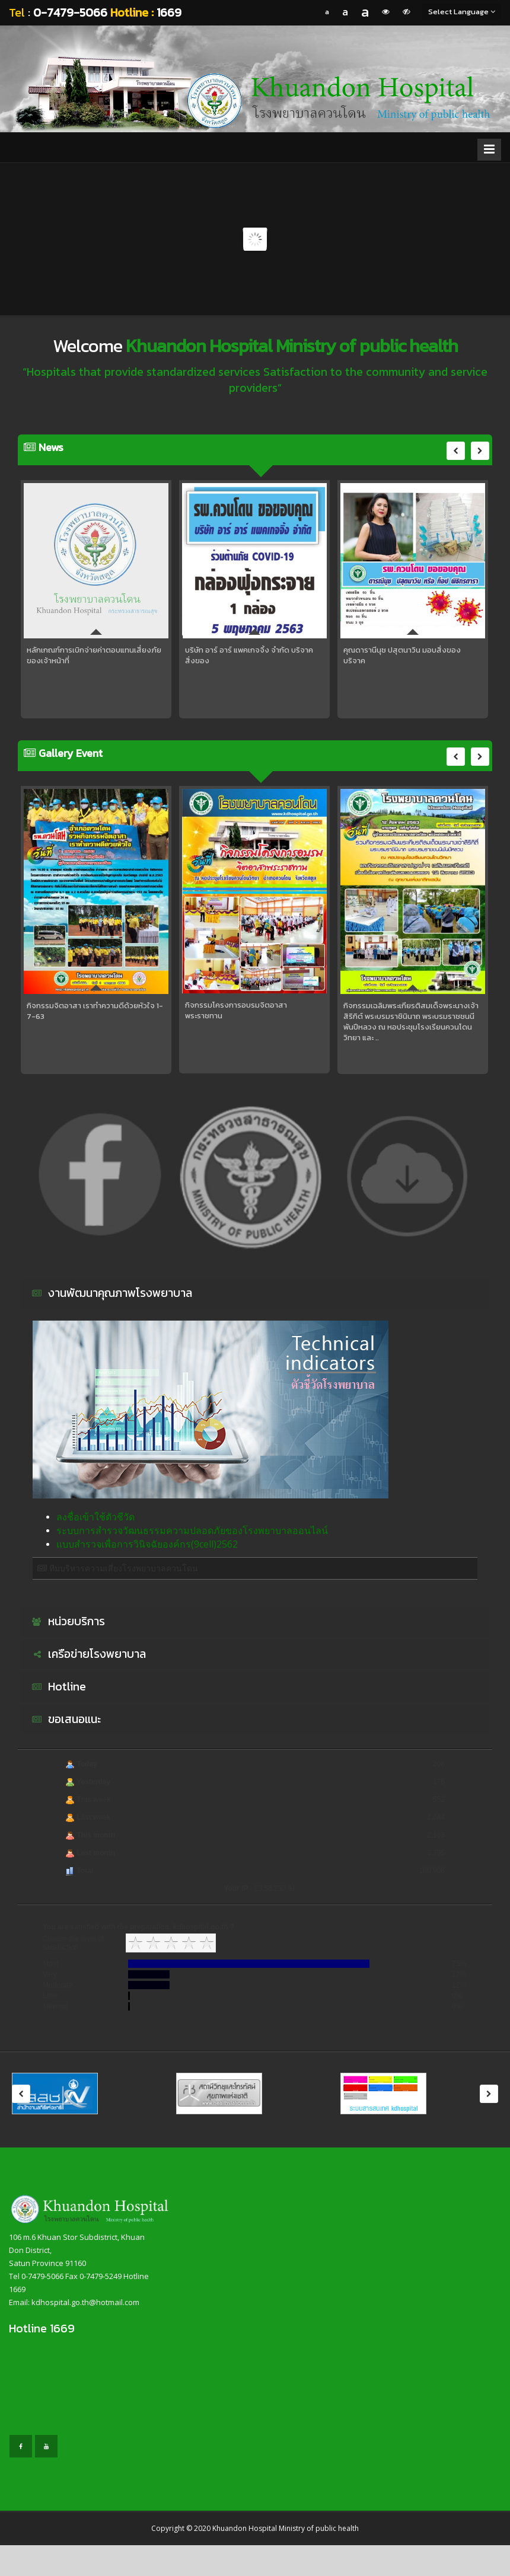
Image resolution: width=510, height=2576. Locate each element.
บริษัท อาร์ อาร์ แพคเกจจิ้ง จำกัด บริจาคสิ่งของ (249, 655)
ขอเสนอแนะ (65, 1719)
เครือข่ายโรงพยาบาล (87, 1654)
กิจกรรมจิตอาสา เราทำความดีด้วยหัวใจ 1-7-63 (95, 1011)
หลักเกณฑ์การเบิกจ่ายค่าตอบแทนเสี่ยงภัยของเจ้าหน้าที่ (94, 655)
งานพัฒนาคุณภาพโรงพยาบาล (110, 1293)
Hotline (57, 1687)
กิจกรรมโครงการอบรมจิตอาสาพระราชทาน (236, 1010)
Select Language (461, 11)
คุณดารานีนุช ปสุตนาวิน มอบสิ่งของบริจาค (402, 655)
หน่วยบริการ (67, 1621)
